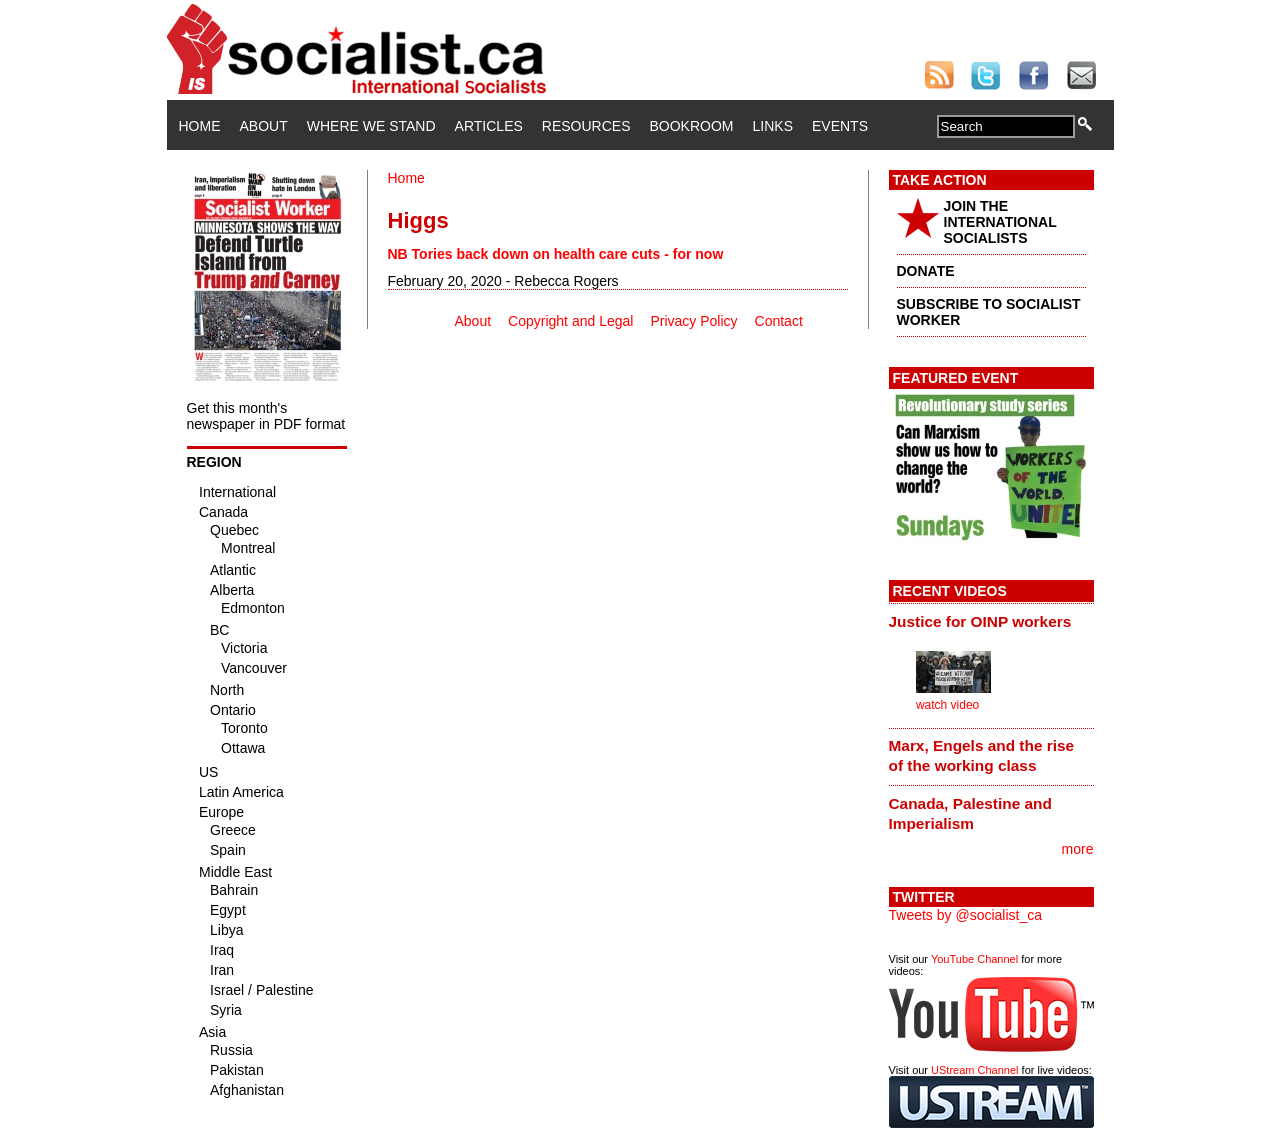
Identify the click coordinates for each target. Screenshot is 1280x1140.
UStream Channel (974, 1070)
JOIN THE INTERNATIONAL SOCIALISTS (1000, 222)
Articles (489, 126)
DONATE (926, 271)
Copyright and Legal (570, 321)
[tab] (991, 621)
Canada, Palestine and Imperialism (970, 813)
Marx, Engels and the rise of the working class (982, 755)
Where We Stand (371, 126)
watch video (947, 705)
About (264, 126)
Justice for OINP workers (980, 621)
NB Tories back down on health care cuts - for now (556, 254)
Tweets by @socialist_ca (966, 915)
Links (773, 126)
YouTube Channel (974, 959)
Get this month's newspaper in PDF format (266, 416)
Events (840, 126)
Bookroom (692, 126)
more (1078, 849)
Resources (586, 126)
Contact (779, 321)
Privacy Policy (693, 321)
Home (200, 126)
